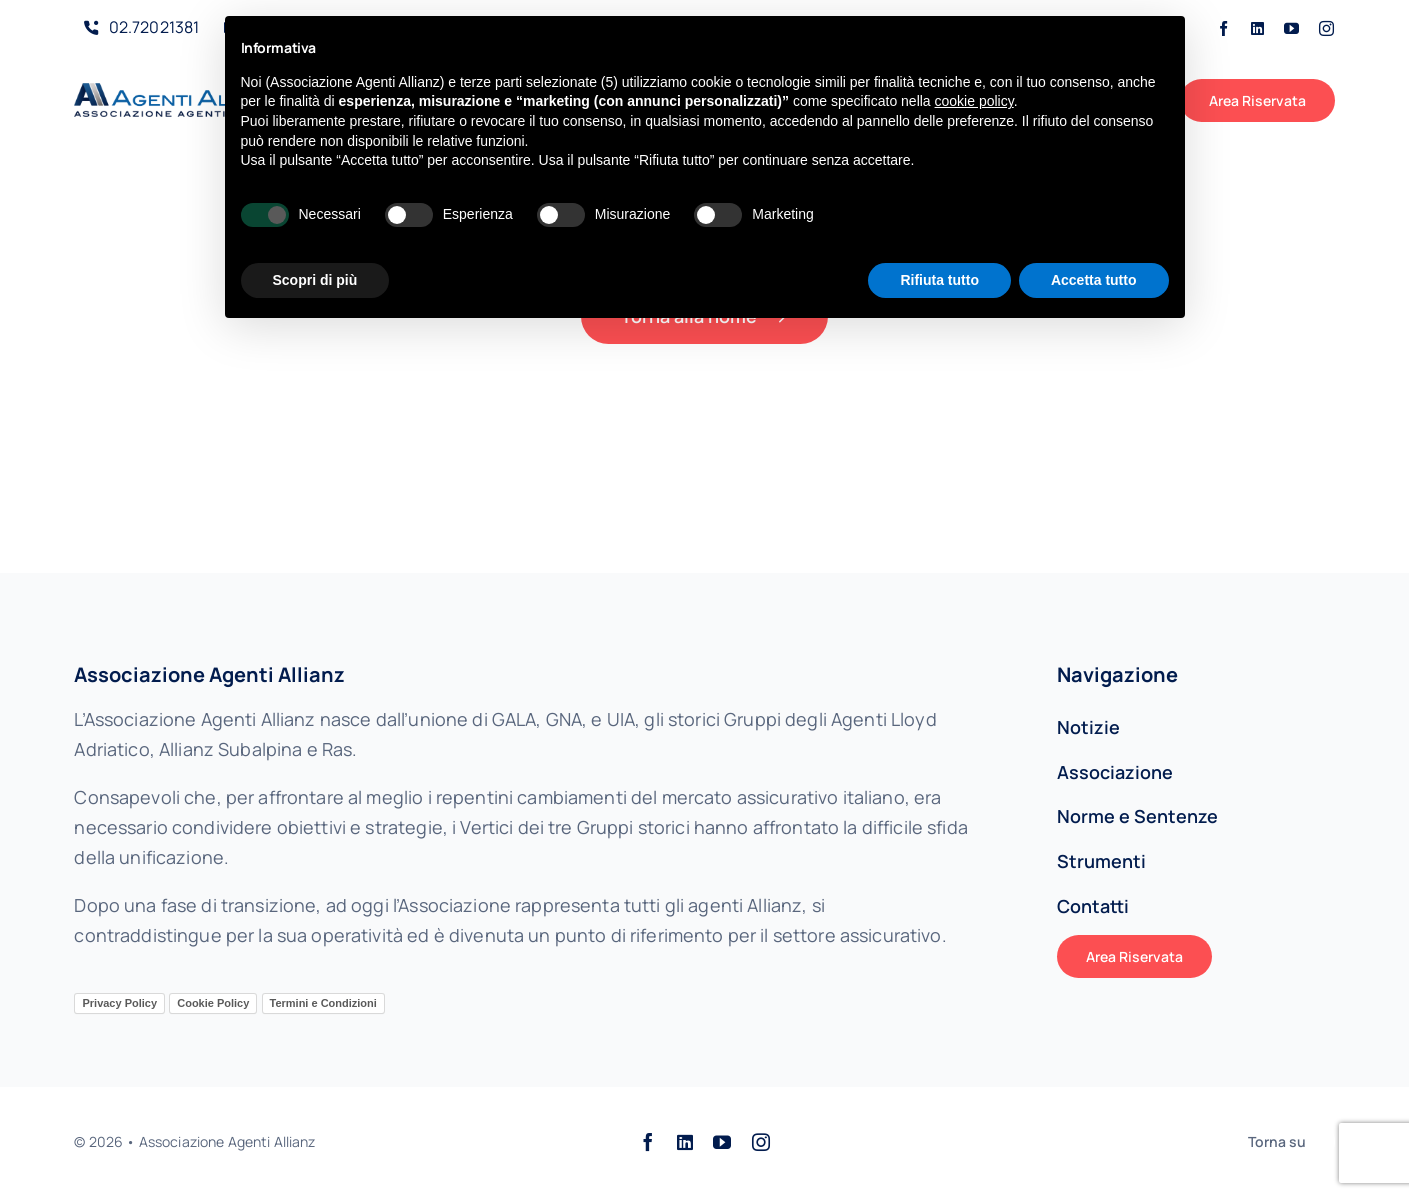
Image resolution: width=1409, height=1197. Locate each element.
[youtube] (1291, 28)
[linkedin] (1257, 28)
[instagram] (1326, 28)
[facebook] (1223, 28)
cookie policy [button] (974, 101)
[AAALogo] (180, 92)
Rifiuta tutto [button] (939, 280)
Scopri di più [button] (315, 280)
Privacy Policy (119, 1003)
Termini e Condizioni (323, 1003)
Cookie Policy (213, 1003)
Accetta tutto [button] (1094, 280)
